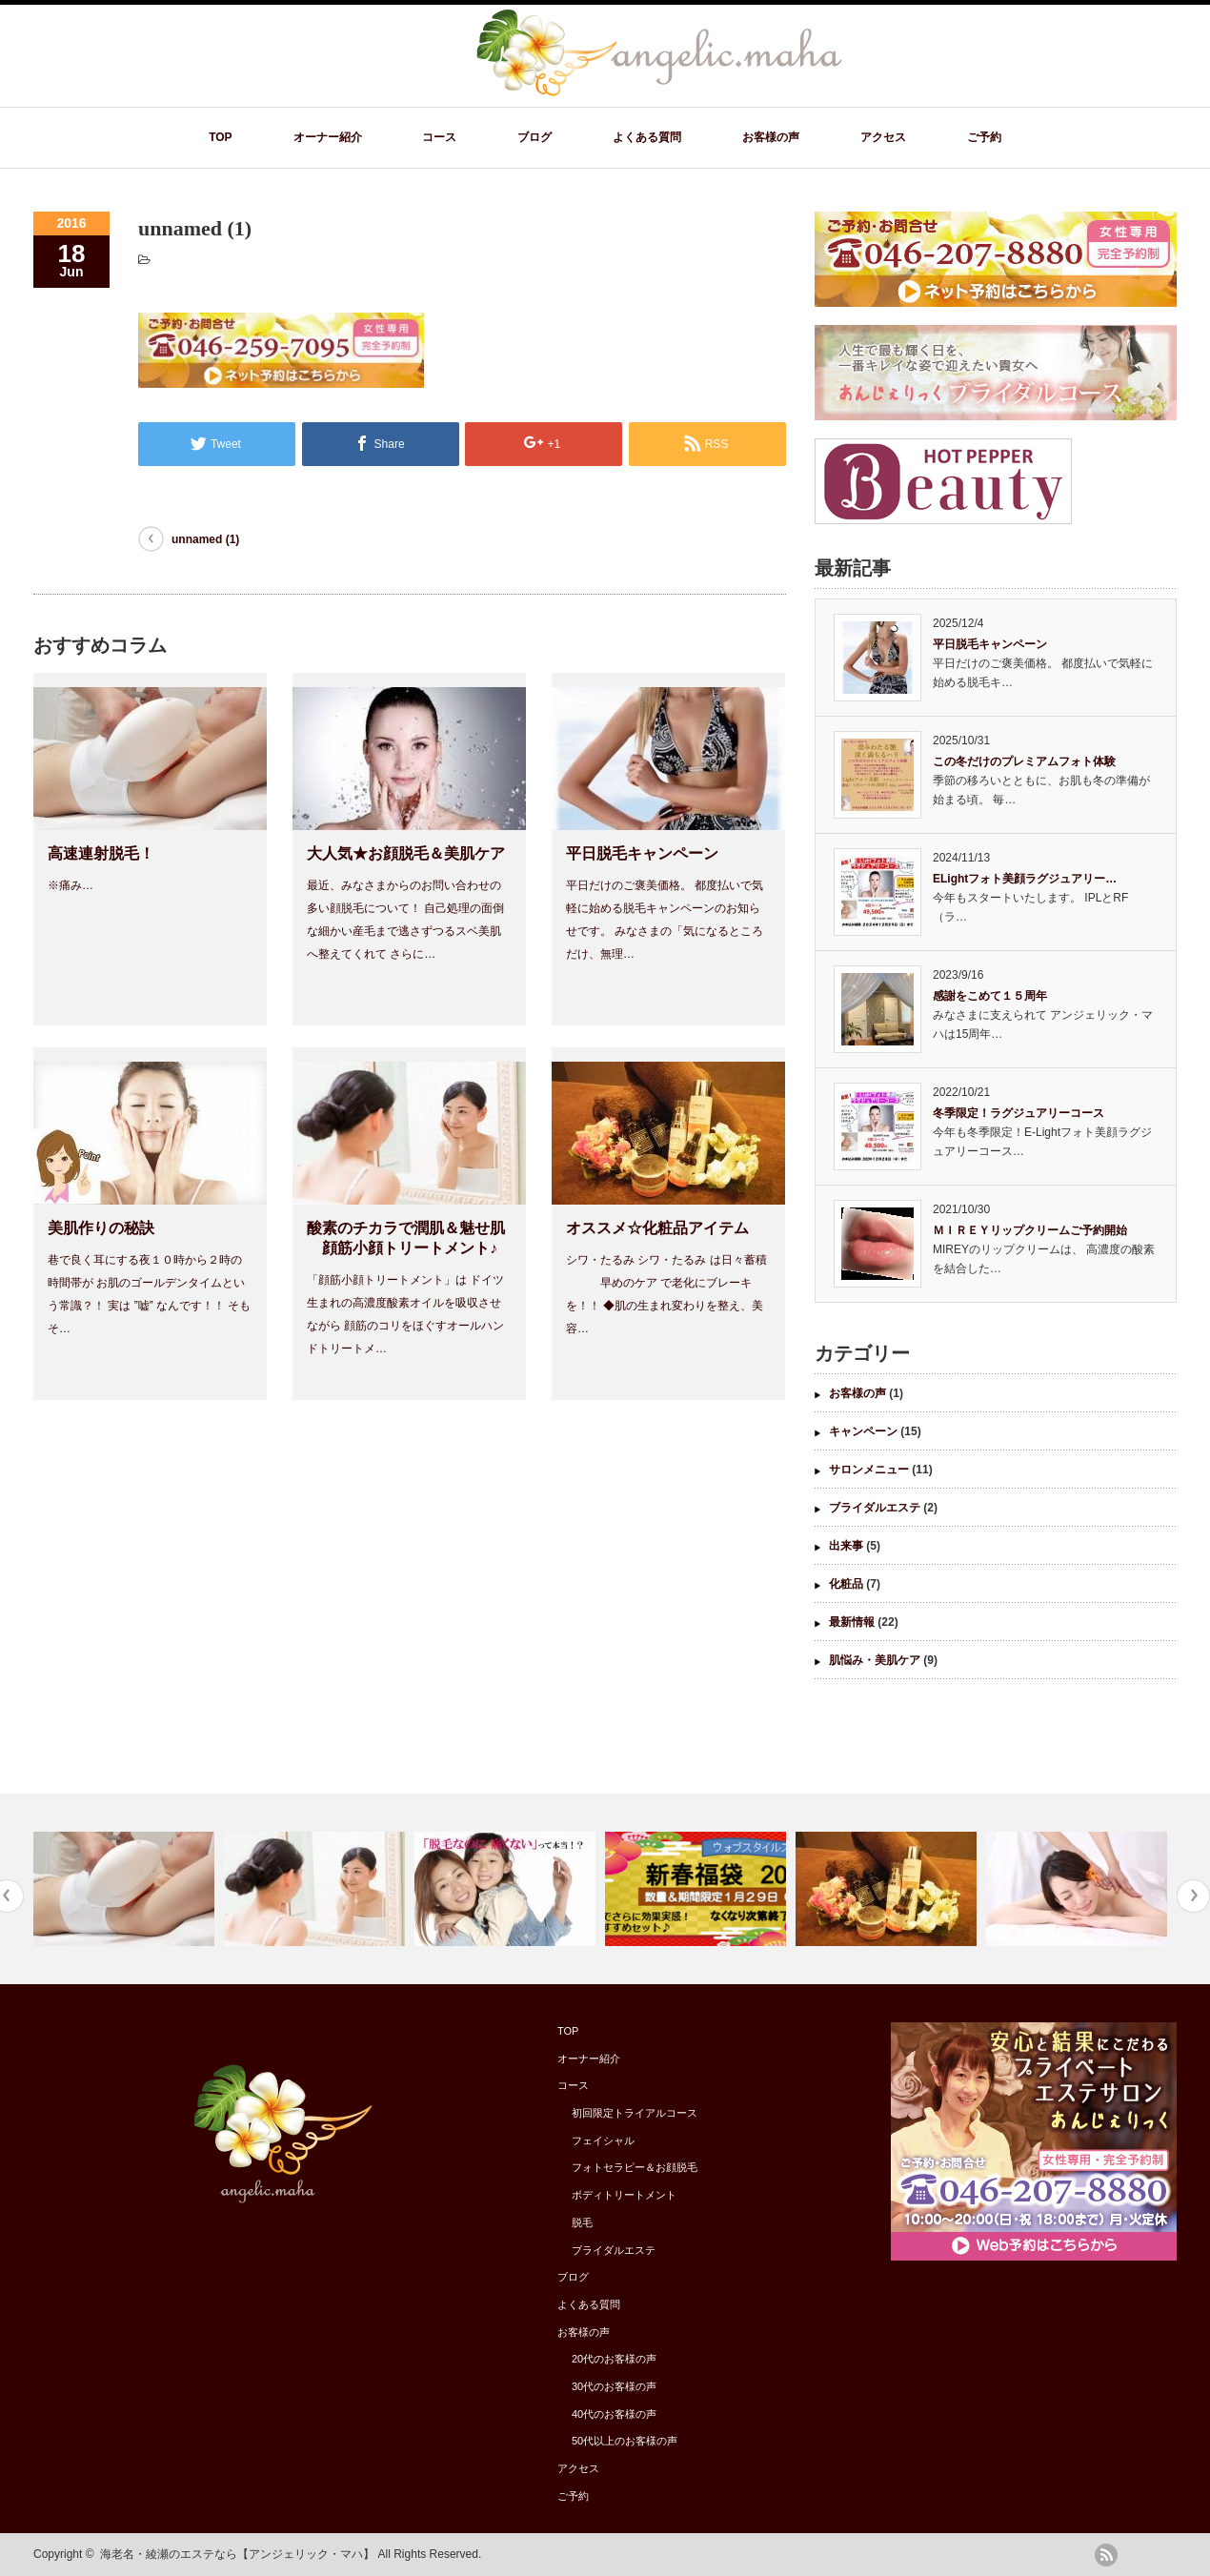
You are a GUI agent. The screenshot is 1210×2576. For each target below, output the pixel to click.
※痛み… (70, 885)
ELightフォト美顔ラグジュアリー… (1025, 878)
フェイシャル (603, 2140)
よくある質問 (647, 137)
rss (1106, 2555)
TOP (220, 137)
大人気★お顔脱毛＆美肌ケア (406, 853)
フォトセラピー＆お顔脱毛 (634, 2167)
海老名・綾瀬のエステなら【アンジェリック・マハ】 (237, 2554)
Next (1193, 1896)
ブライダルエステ (874, 1507)
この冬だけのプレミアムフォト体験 (1024, 761)
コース (439, 137)
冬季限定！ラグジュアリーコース (1018, 1113)
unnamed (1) (205, 539)
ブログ (534, 137)
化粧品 (846, 1584)
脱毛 (582, 2222)
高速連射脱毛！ (101, 853)
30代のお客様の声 (614, 2386)
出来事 (846, 1545)
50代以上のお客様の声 (624, 2440)
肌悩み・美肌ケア (874, 1660)
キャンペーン (863, 1431)
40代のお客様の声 (614, 2414)
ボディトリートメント (624, 2195)
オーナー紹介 (327, 137)
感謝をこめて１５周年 (990, 996)
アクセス (883, 137)
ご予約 (984, 137)
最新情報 (852, 1622)
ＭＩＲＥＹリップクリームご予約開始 (1030, 1230)
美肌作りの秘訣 (101, 1228)
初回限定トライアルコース (634, 2113)
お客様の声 (770, 137)
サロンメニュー (869, 1469)
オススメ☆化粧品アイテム (657, 1228)
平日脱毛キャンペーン (642, 853)
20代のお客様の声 (614, 2358)
